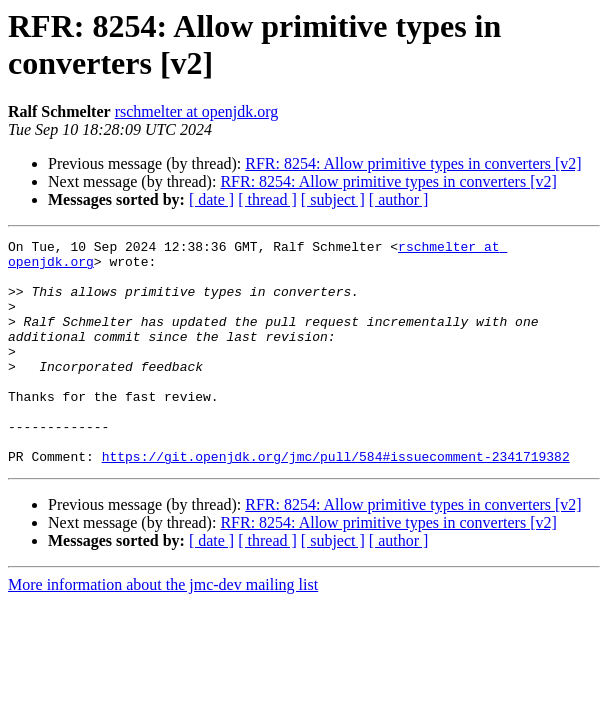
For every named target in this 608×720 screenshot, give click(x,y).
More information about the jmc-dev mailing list (163, 629)
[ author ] (399, 199)
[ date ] (211, 199)
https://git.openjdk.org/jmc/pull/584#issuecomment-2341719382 (336, 501)
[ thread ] (267, 199)
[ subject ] (333, 199)
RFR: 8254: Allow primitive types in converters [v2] (413, 163)
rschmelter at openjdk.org (197, 111)
